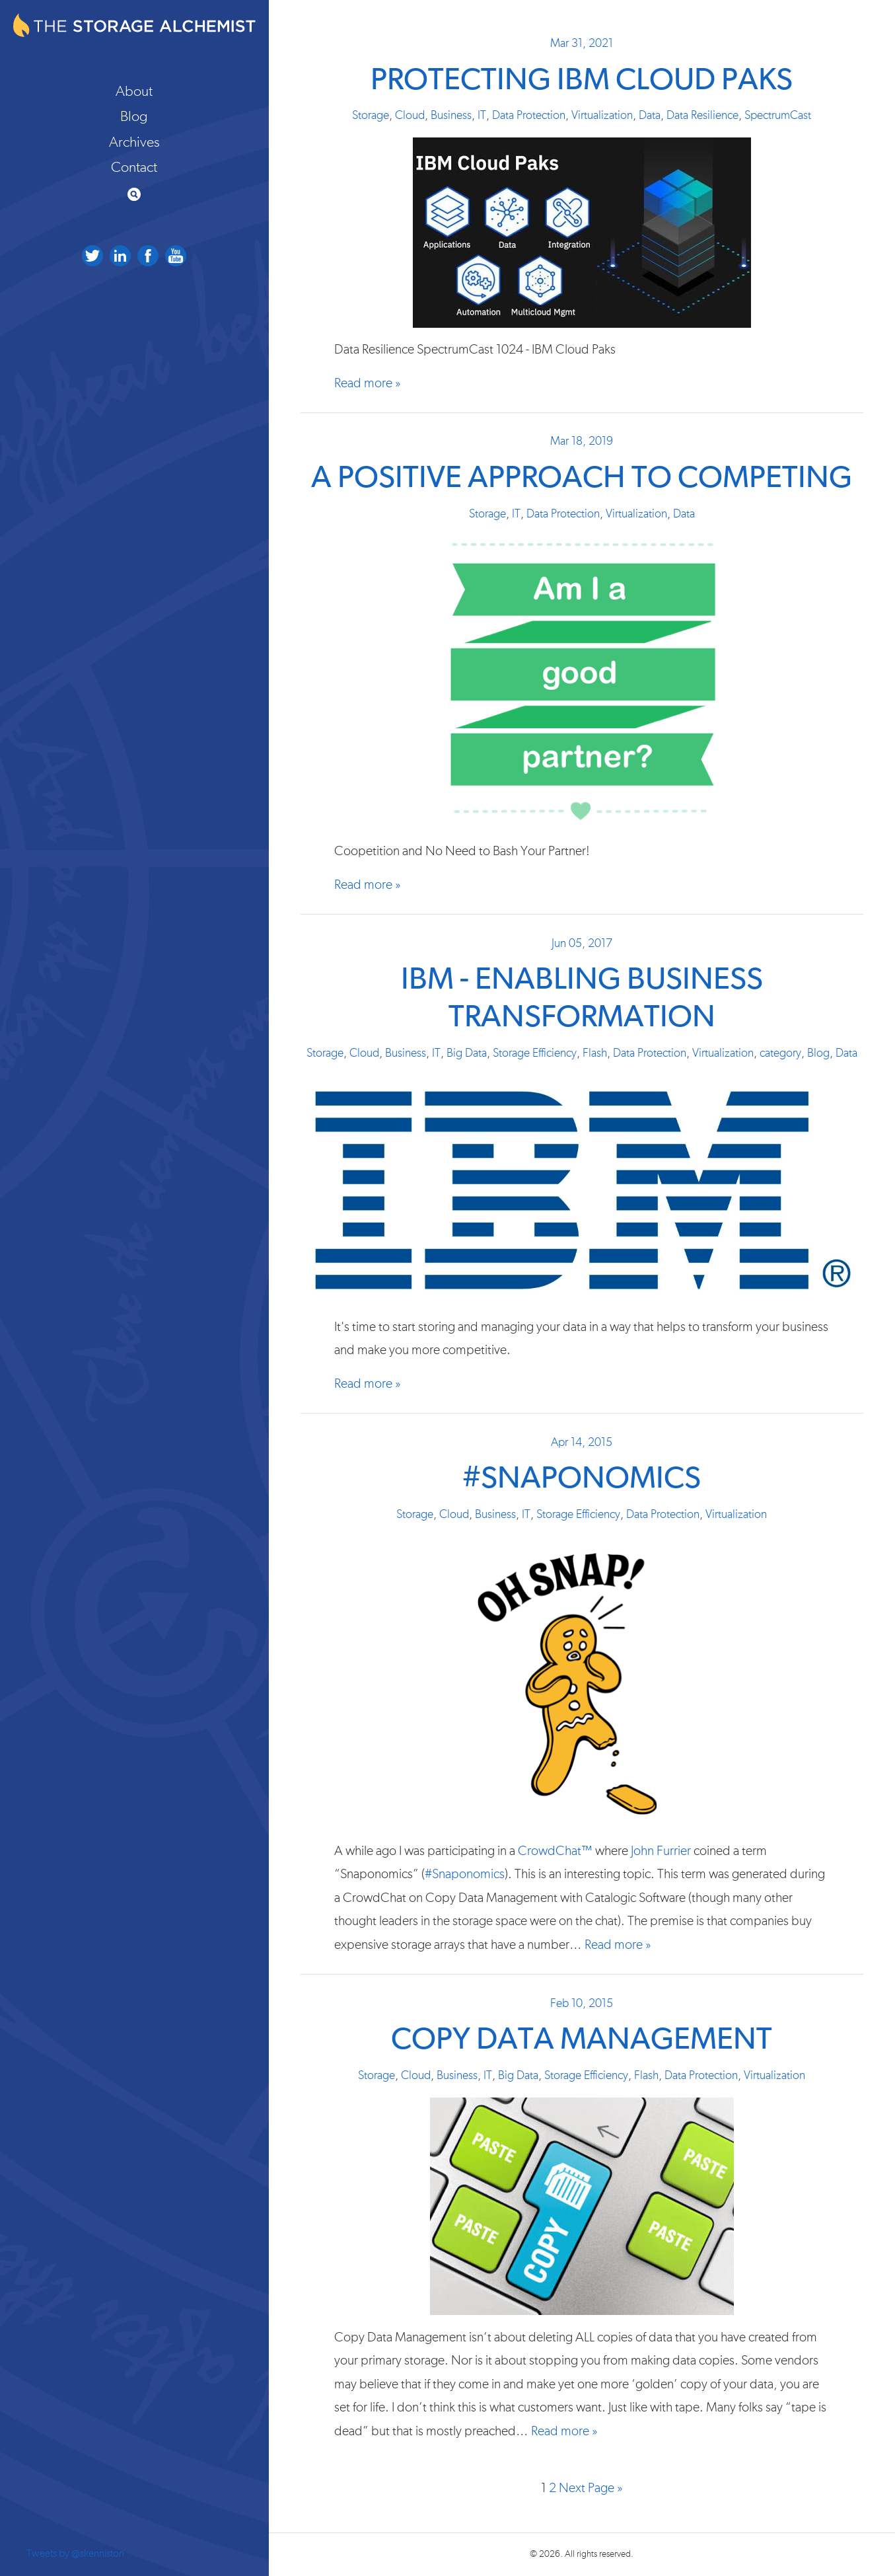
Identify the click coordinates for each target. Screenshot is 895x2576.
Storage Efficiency (535, 1053)
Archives (134, 142)
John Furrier (661, 1851)
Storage (370, 116)
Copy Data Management (581, 2039)
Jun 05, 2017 (582, 944)
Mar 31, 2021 (581, 44)
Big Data (467, 1053)
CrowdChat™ (555, 1851)
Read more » (367, 383)
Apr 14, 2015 (581, 1443)
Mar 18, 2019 (581, 441)
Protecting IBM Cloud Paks (582, 80)
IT (482, 116)
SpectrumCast (777, 116)
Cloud (410, 116)
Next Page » (591, 2488)
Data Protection (528, 116)
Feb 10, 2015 (581, 2004)
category (780, 1053)
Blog (134, 116)
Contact (134, 167)
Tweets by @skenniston (75, 2553)
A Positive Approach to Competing (581, 478)
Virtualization (602, 116)
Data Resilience (702, 116)
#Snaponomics (581, 1478)
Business (451, 116)
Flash (595, 1053)
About (134, 91)
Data (650, 116)
